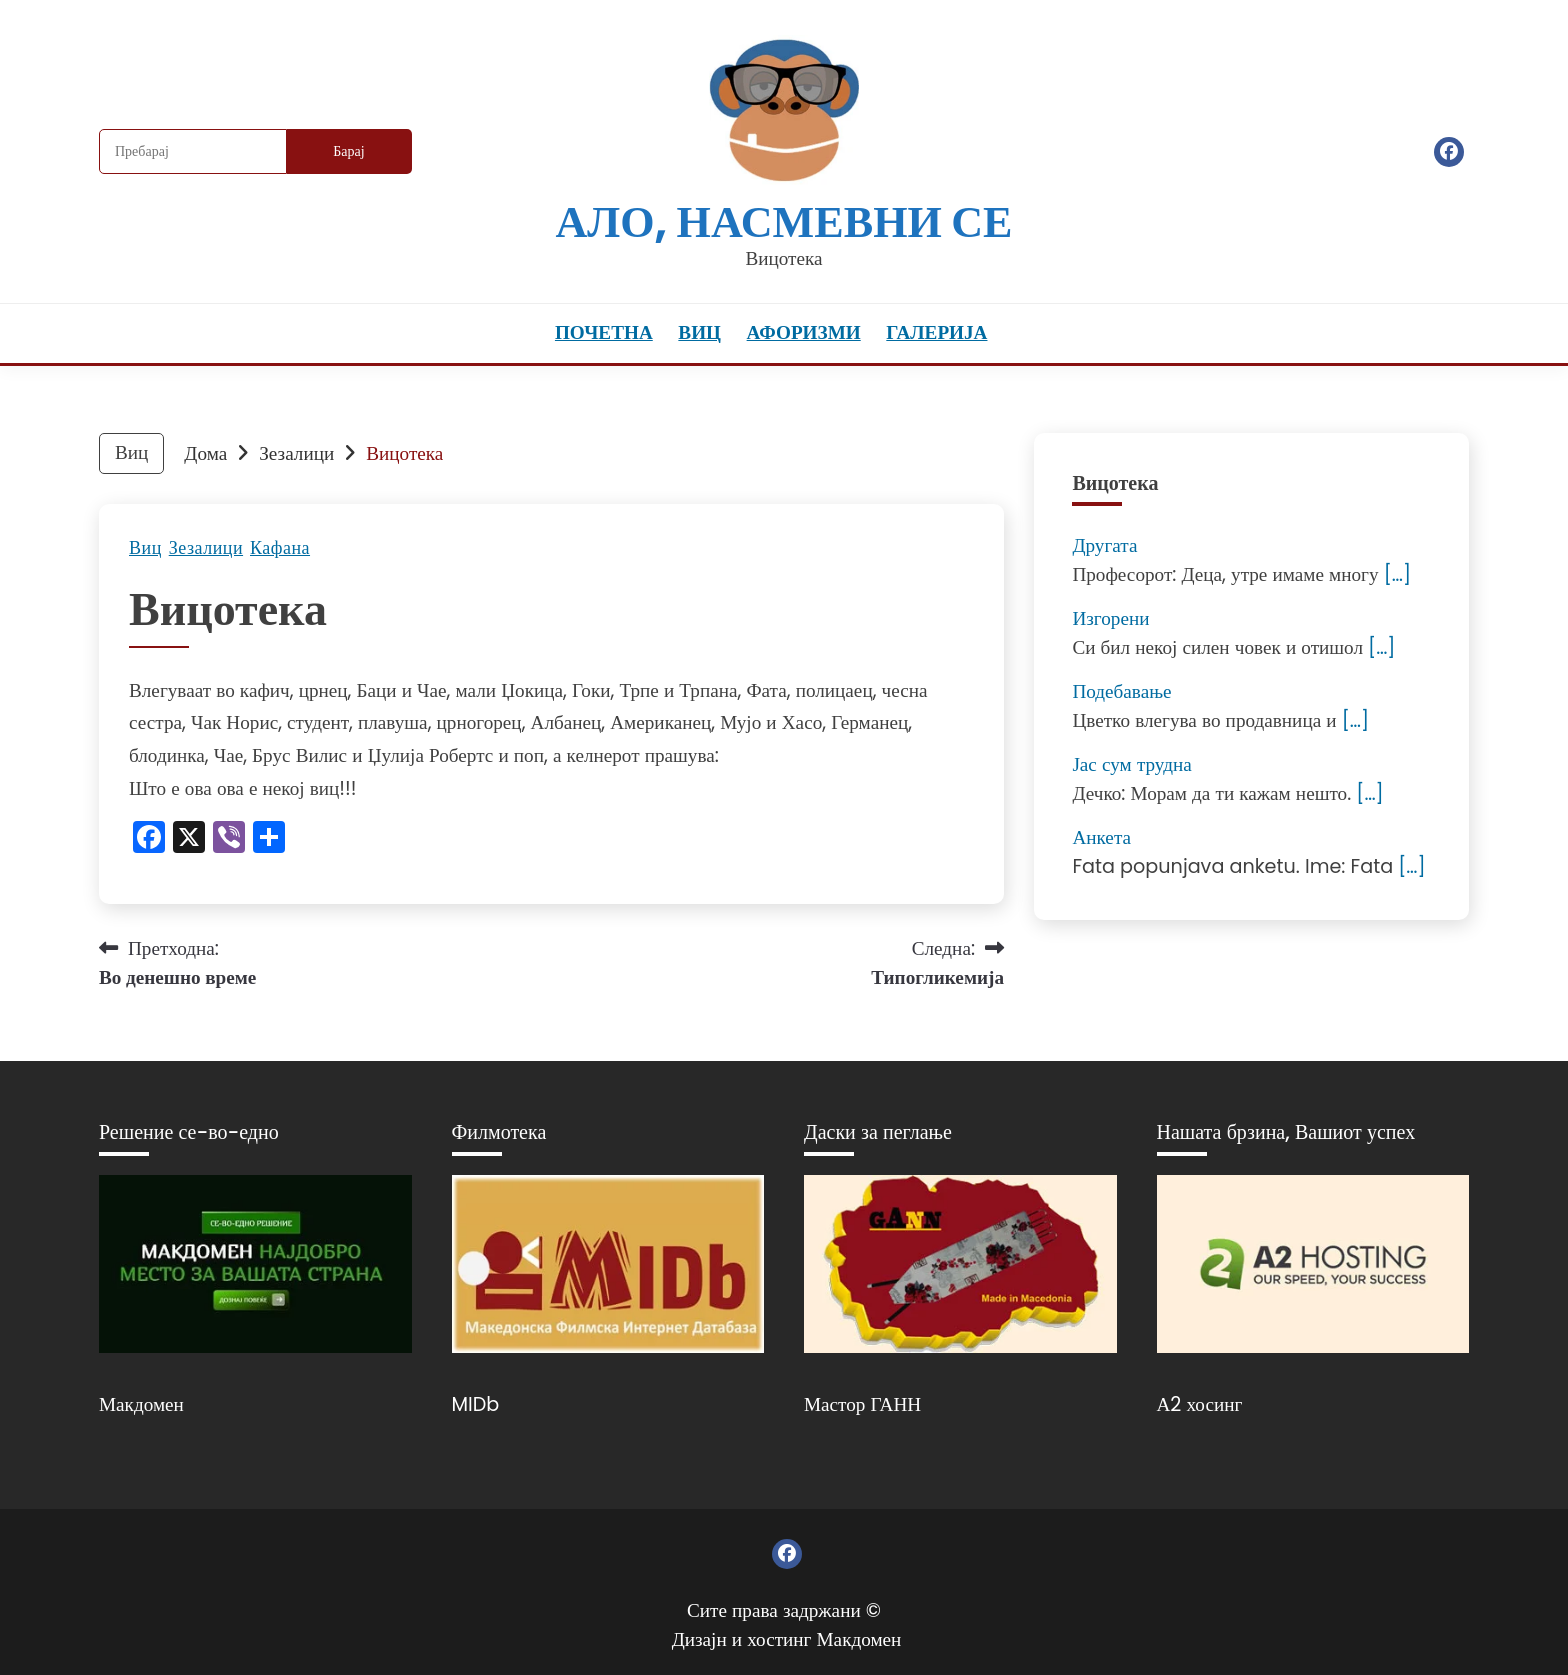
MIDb (476, 1404)
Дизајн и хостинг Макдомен (787, 1639)
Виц (699, 332)
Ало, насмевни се (783, 221)
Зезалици (206, 548)
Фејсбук (1449, 152)
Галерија (936, 332)
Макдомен (141, 1404)
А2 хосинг (1200, 1404)
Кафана (280, 548)
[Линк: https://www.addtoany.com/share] (269, 839)
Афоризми (804, 332)
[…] (1397, 574)
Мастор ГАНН (862, 1404)
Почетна (604, 332)
